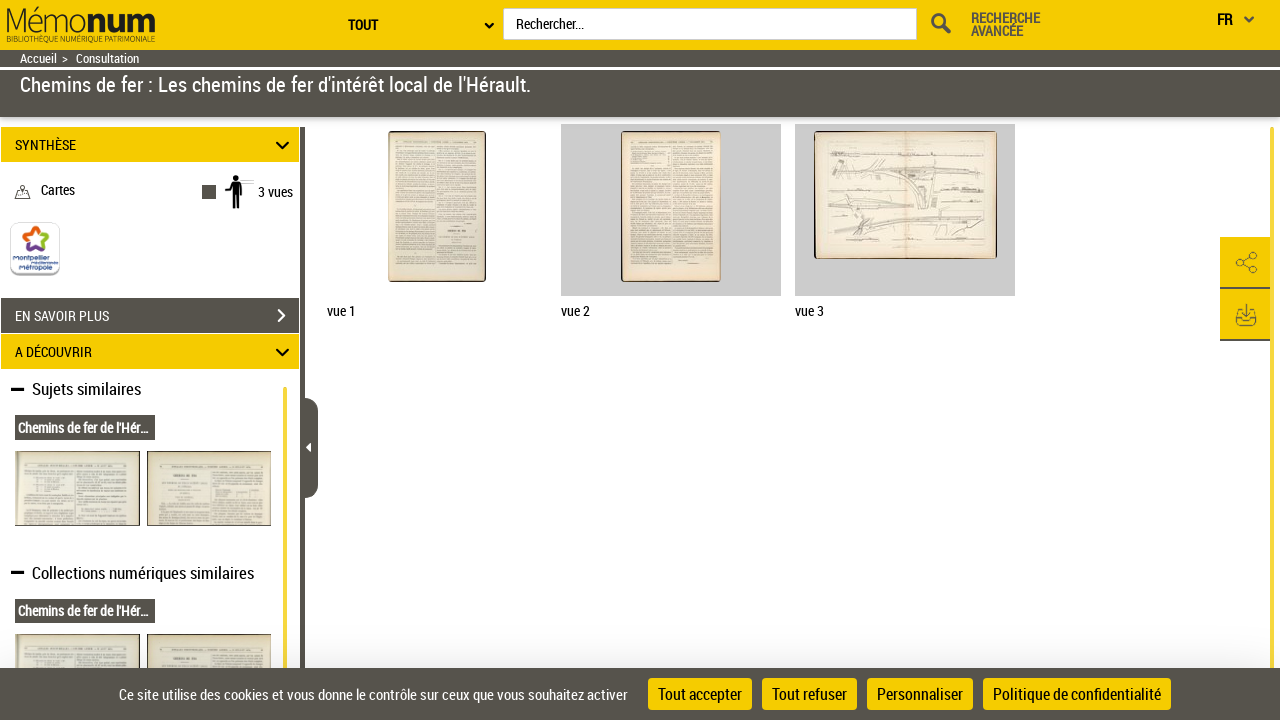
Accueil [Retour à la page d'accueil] (38, 58)
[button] (1245, 263)
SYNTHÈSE (155, 144)
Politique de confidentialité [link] (1077, 694)
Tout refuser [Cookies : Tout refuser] (809, 694)
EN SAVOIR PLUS (157, 316)
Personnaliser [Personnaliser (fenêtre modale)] (920, 694)
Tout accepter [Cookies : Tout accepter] (700, 694)
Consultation (107, 58)
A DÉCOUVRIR (155, 351)
